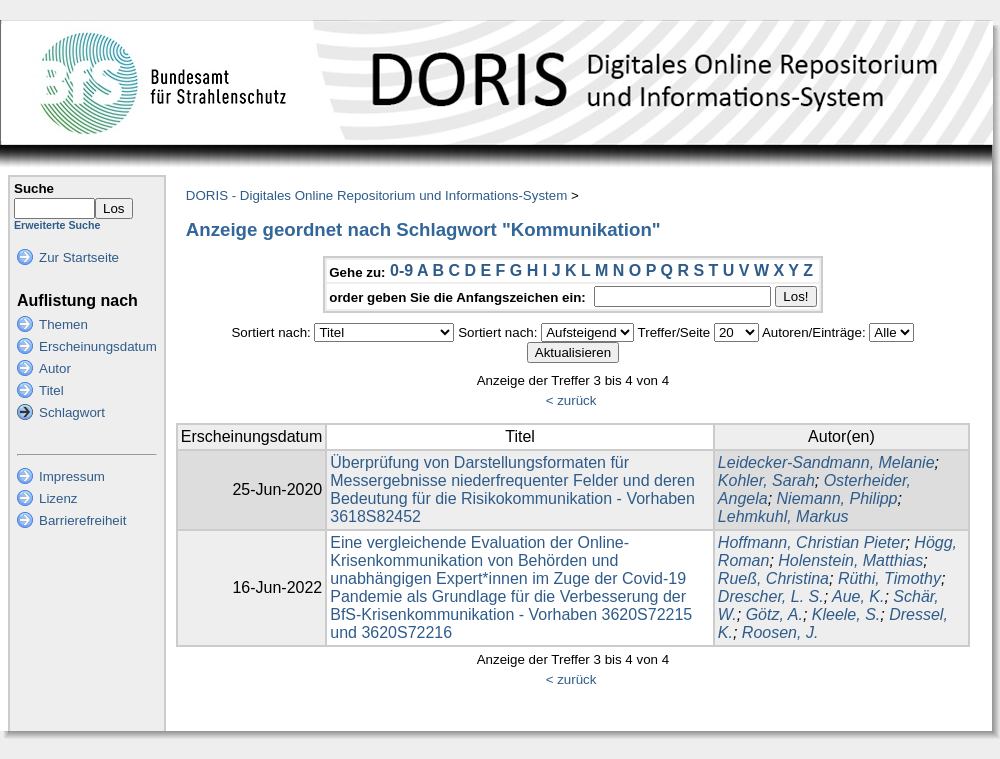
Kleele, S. (846, 614)
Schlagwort (72, 412)
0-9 (401, 270)
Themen (63, 324)
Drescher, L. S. (771, 596)
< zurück (571, 400)
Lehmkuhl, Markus (783, 516)
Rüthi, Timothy (889, 578)
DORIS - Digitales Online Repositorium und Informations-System (376, 195)
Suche (34, 188)
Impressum (72, 476)
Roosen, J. (780, 632)
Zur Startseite (79, 257)
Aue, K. (858, 596)
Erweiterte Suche (57, 225)
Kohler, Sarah (766, 480)
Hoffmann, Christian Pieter (812, 542)
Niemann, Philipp (837, 498)
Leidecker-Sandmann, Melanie (826, 462)
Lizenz (58, 498)
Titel (51, 390)
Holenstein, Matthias (850, 560)
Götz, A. (774, 614)
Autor (55, 368)
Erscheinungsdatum (98, 346)
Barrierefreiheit (82, 520)
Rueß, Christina (773, 578)
